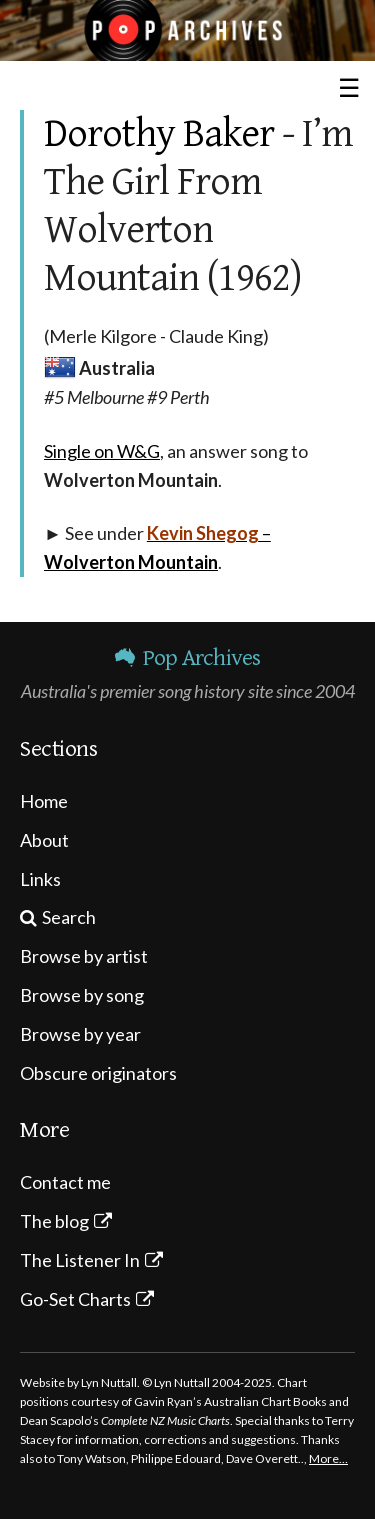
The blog (54, 1221)
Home (44, 801)
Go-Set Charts (75, 1299)
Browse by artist (84, 956)
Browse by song (82, 995)
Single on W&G (102, 451)
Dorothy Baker (159, 134)
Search (69, 917)
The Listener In (80, 1260)
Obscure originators (98, 1073)
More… (328, 1458)
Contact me (65, 1182)
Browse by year (80, 1034)
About (44, 840)
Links (40, 879)
